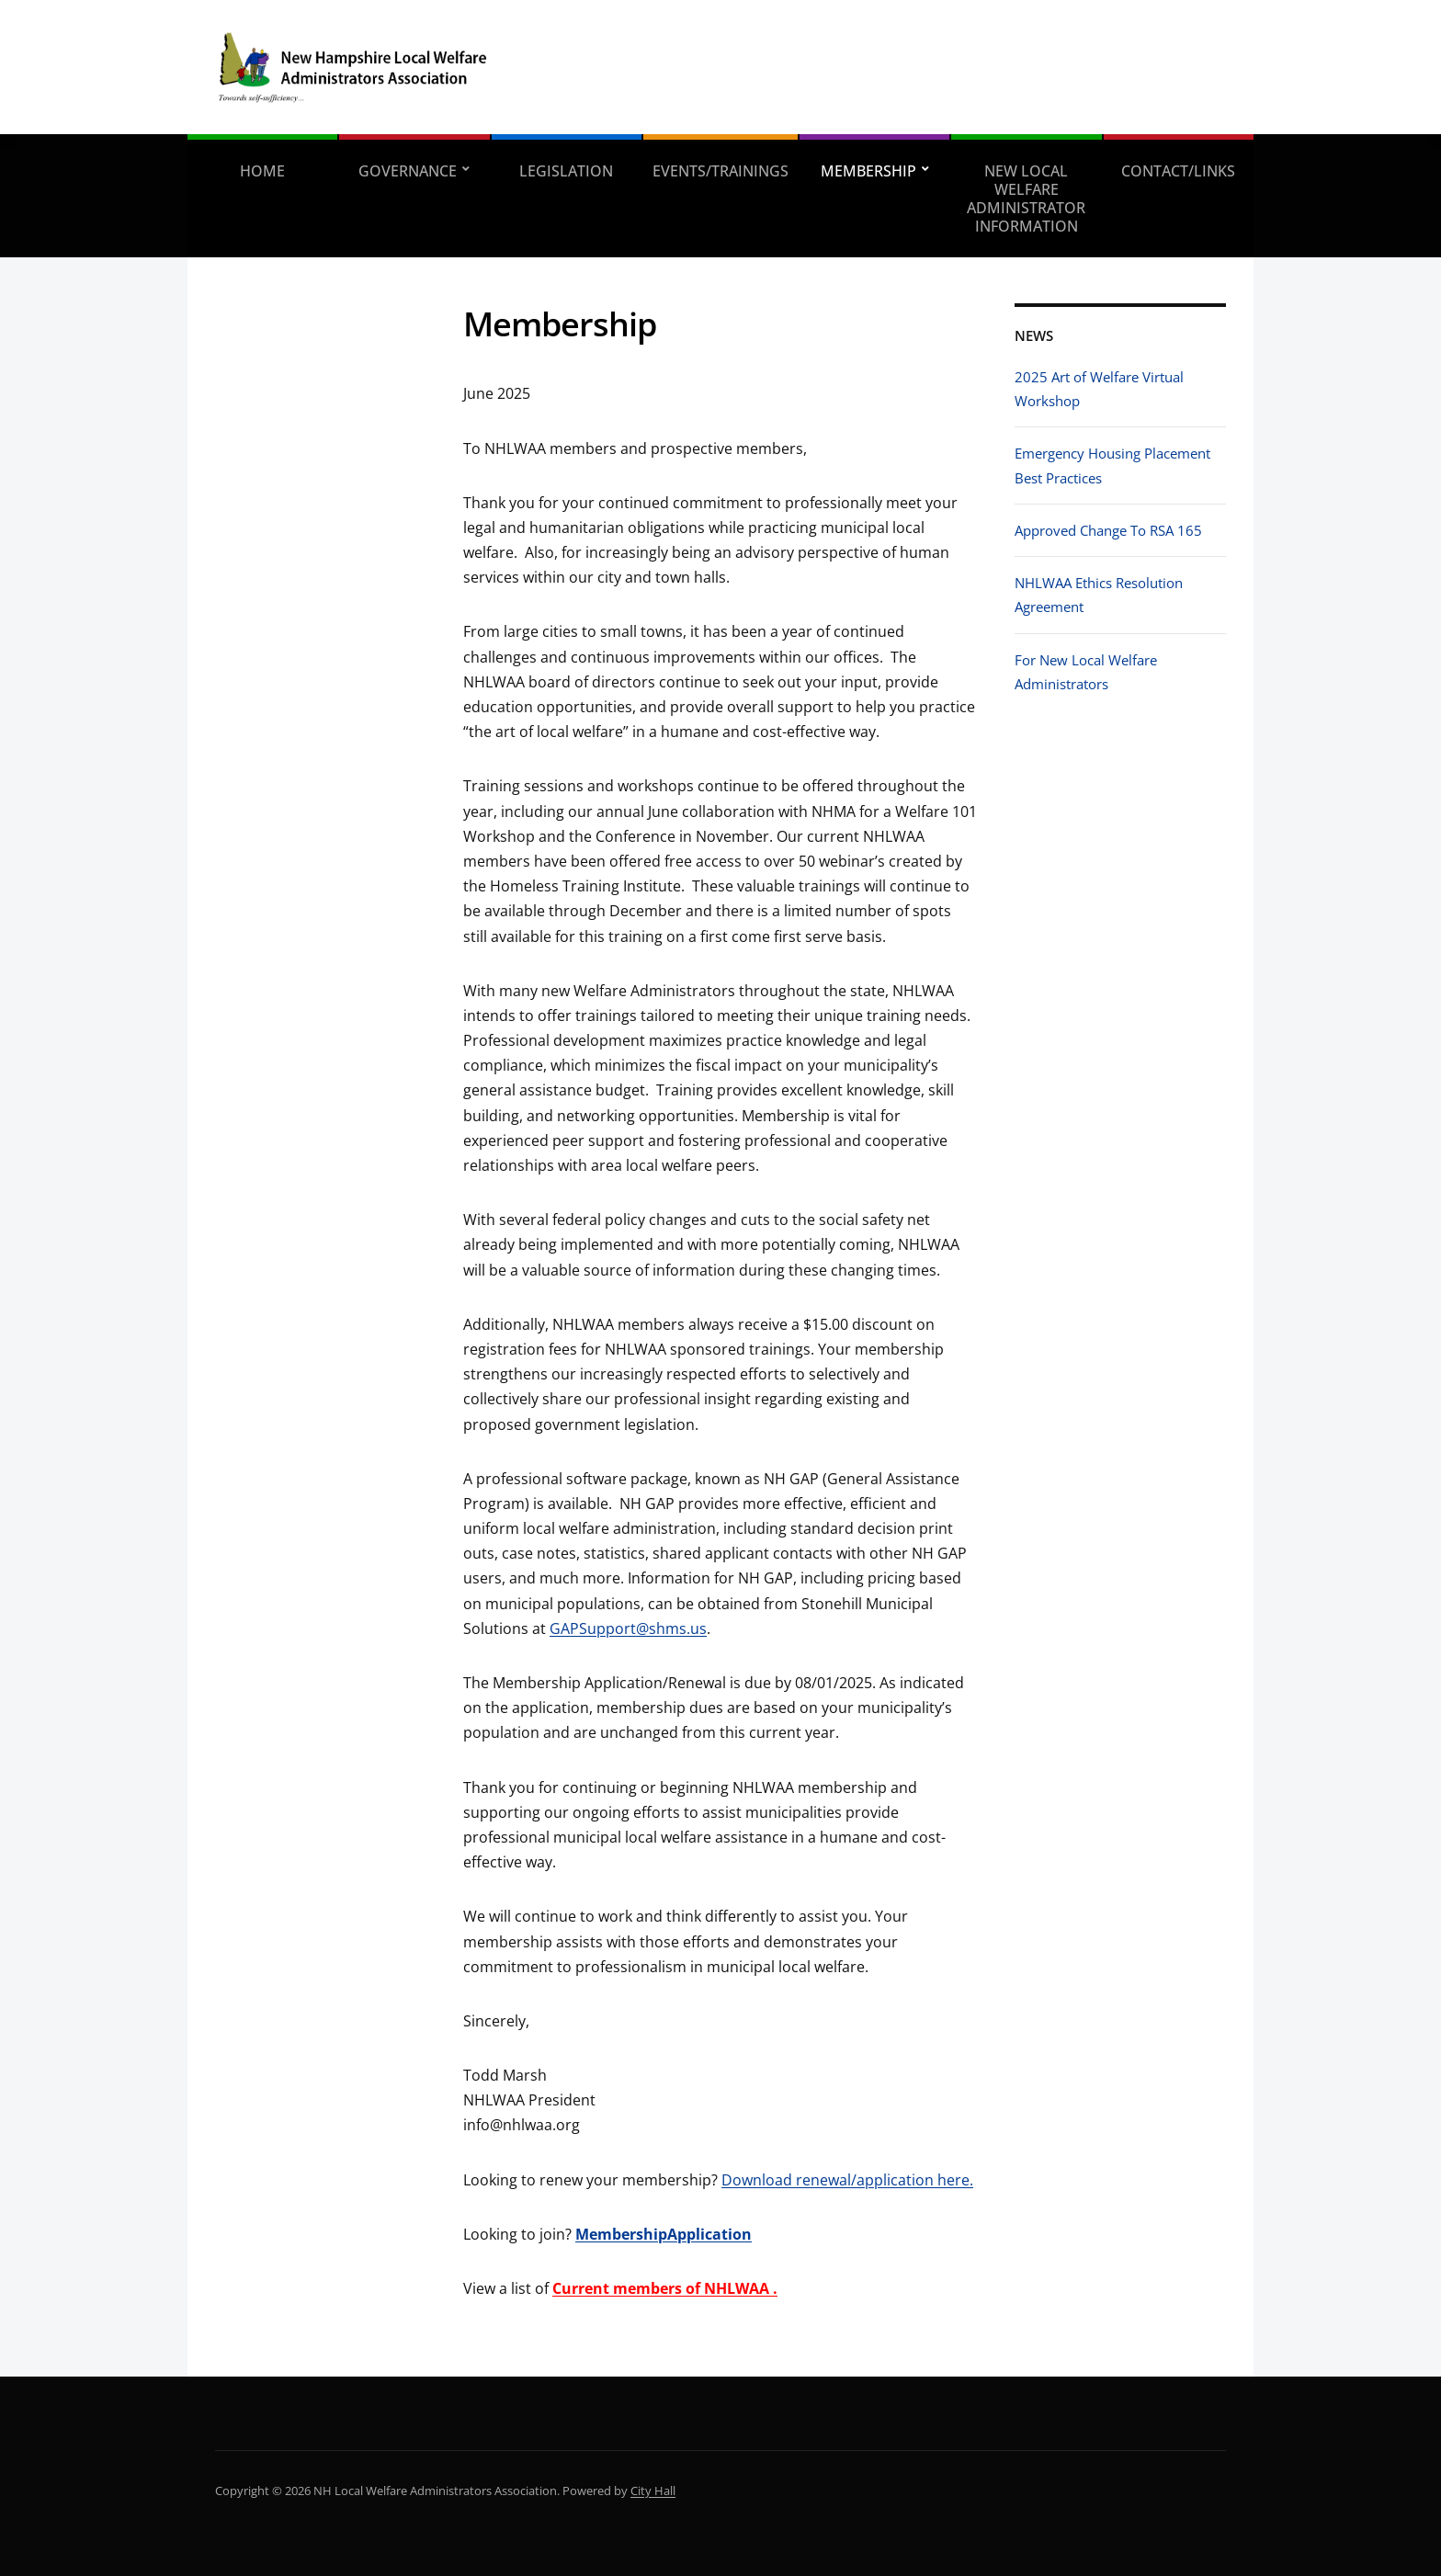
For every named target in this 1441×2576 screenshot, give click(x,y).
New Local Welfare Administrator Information (1026, 198)
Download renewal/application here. (847, 2180)
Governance (407, 171)
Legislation (566, 171)
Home (262, 171)
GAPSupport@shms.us (628, 1628)
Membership (868, 171)
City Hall (652, 2490)
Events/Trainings (720, 171)
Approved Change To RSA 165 (1108, 530)
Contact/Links (1178, 171)
